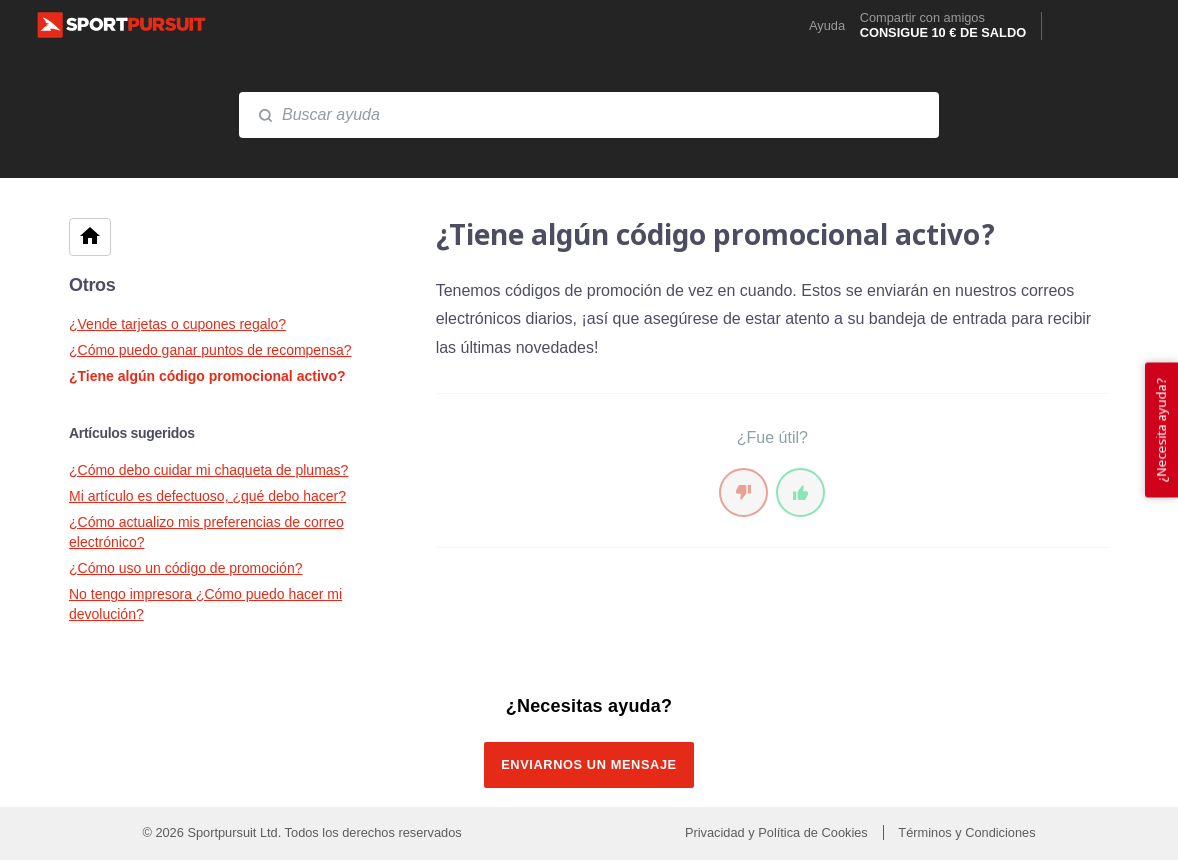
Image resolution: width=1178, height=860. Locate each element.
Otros (92, 285)
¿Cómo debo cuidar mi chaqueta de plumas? (208, 470)
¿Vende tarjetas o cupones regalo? (177, 324)
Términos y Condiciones (966, 832)
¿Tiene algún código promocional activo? (207, 376)
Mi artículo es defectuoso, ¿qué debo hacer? (207, 496)
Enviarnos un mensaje (589, 764)
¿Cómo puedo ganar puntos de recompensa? (210, 350)
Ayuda (827, 26)
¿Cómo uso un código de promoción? (185, 568)
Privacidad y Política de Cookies (778, 832)
